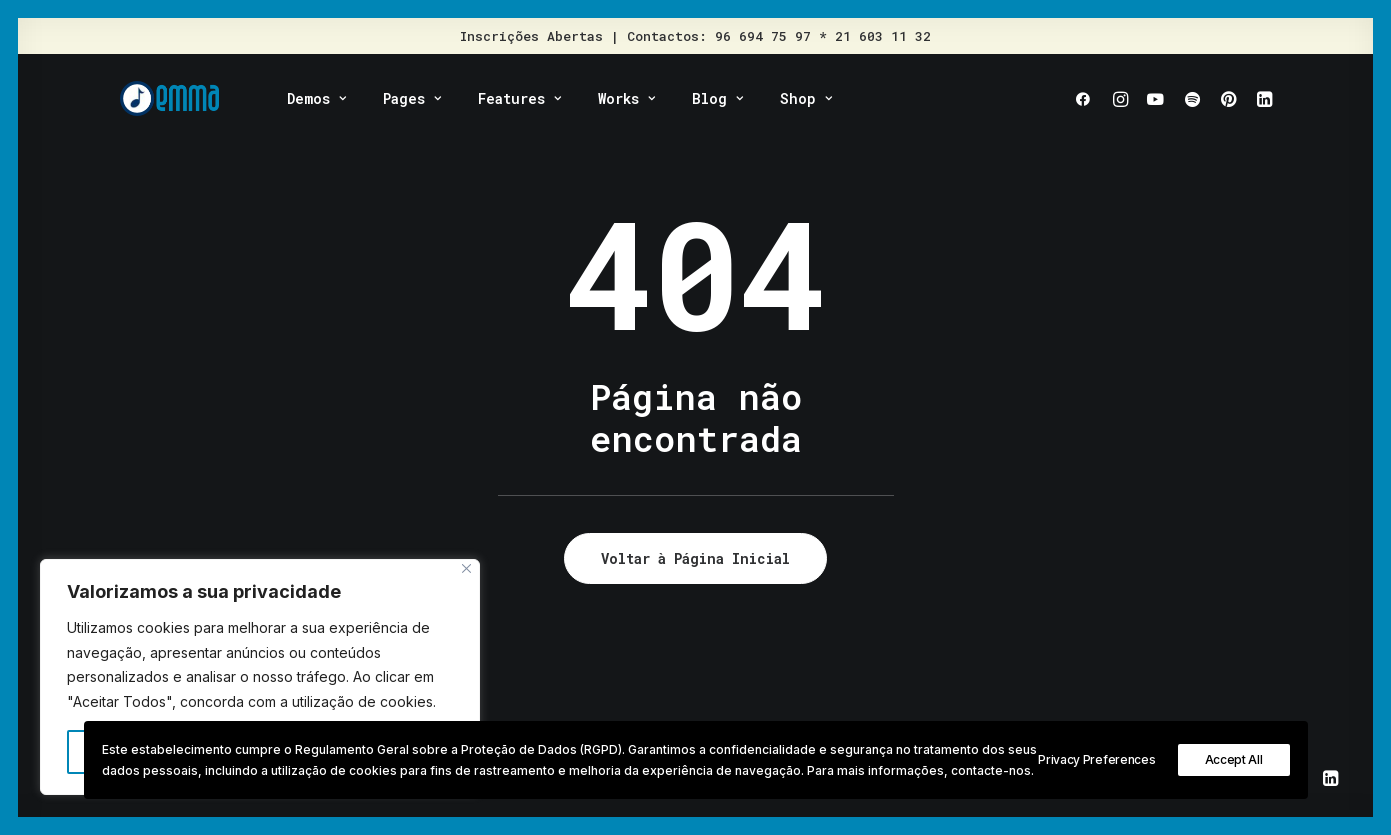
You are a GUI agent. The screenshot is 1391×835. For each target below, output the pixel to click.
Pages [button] (412, 98)
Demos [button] (316, 98)
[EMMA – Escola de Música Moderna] (170, 98)
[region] (260, 677)
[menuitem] (316, 98)
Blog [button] (717, 98)
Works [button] (626, 98)
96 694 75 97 (763, 36)
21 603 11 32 (883, 36)
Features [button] (519, 98)
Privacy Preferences (1096, 759)
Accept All (1234, 759)
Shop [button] (806, 98)
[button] (1087, 98)
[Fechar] (466, 568)
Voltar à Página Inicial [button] (695, 558)
